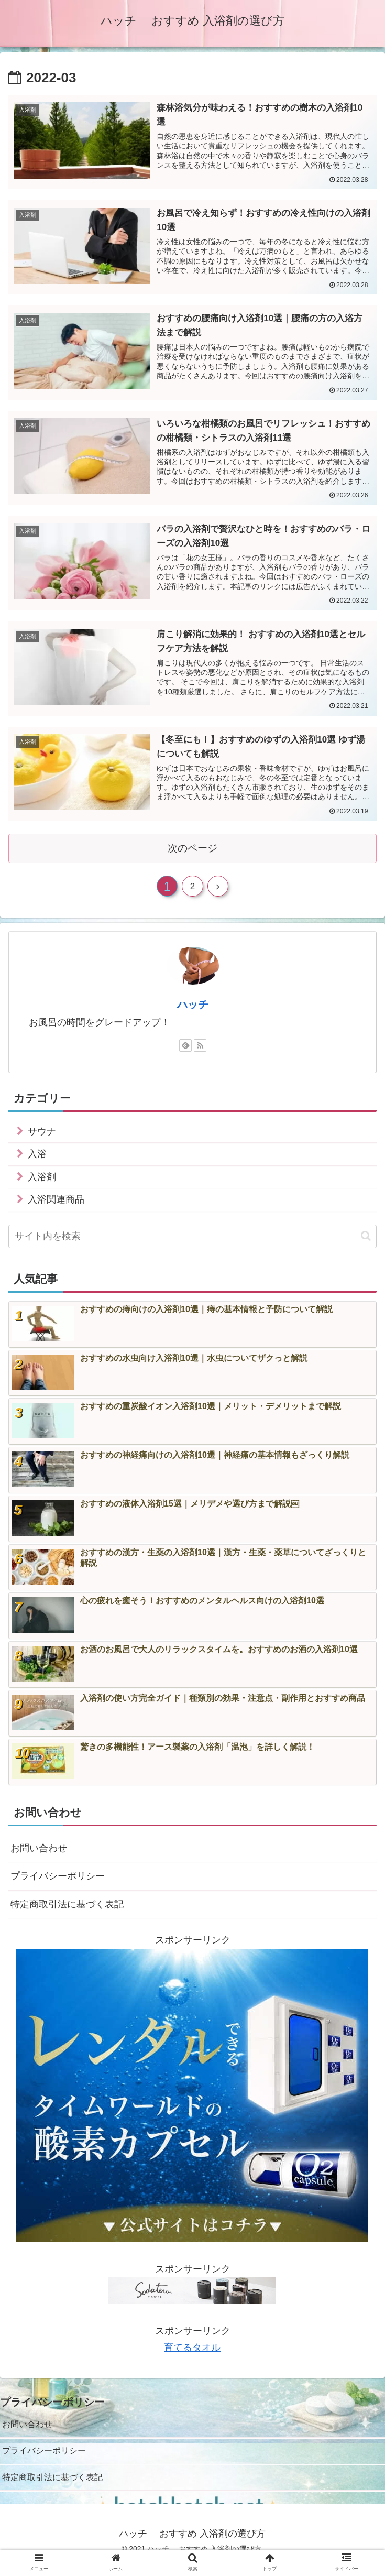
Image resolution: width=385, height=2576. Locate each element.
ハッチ (192, 1011)
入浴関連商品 (56, 1207)
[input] (192, 1243)
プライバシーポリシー (57, 1883)
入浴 (37, 1161)
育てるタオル (192, 2355)
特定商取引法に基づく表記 (67, 1911)
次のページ (192, 850)
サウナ (42, 1138)
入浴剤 (42, 1183)
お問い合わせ (38, 1855)
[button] (366, 1243)
